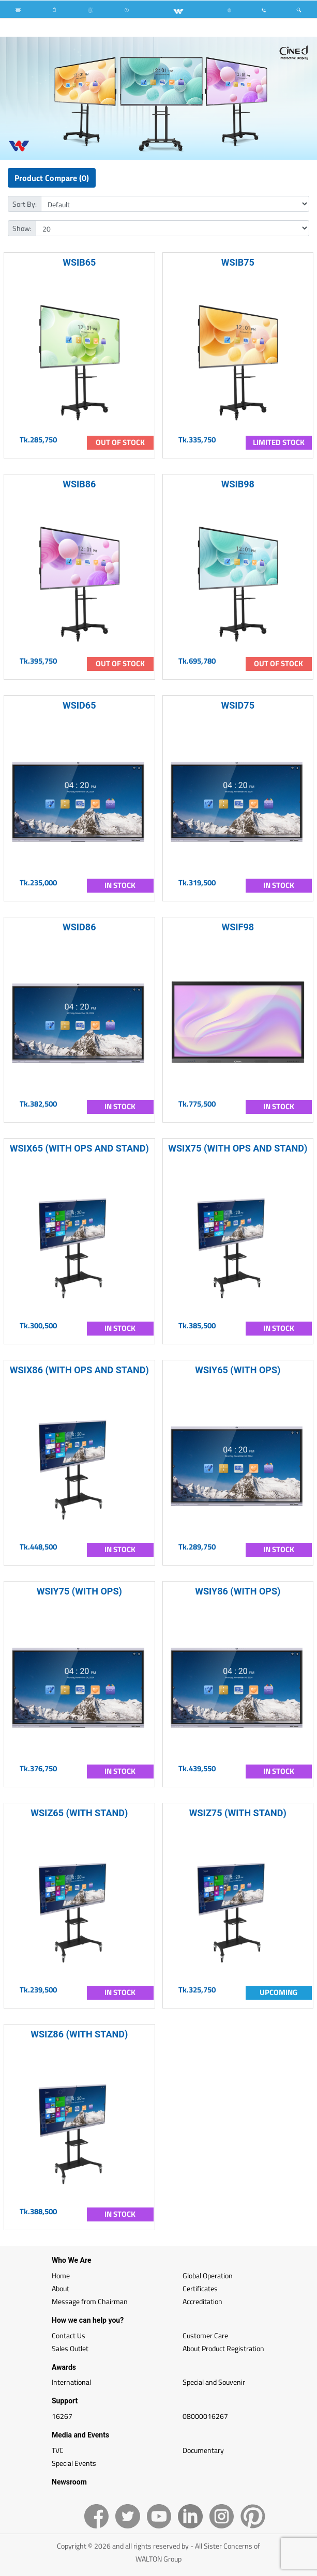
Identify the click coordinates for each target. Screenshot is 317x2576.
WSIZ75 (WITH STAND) (237, 1812)
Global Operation (208, 2275)
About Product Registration (223, 2348)
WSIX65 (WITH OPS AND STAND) (79, 1148)
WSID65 (79, 705)
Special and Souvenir (214, 2381)
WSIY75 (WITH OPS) (79, 1591)
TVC (58, 2450)
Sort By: (24, 203)
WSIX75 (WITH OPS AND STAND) (237, 1148)
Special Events (74, 2463)
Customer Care (205, 2335)
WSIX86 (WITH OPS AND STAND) (79, 1369)
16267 (62, 2416)
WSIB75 (237, 262)
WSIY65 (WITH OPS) (237, 1369)
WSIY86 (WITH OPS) (237, 1591)
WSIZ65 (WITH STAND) (79, 1812)
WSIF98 (237, 927)
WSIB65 (79, 262)
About (60, 2288)
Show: (22, 228)
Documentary (203, 2450)
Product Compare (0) (51, 178)
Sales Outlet (70, 2348)
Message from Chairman (90, 2301)
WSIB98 (237, 484)
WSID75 (237, 705)
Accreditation (202, 2301)
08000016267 (205, 2416)
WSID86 (79, 927)
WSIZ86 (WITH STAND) (79, 2034)
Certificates (200, 2288)
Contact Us (68, 2335)
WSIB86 (79, 484)
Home (61, 2275)
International (71, 2381)
